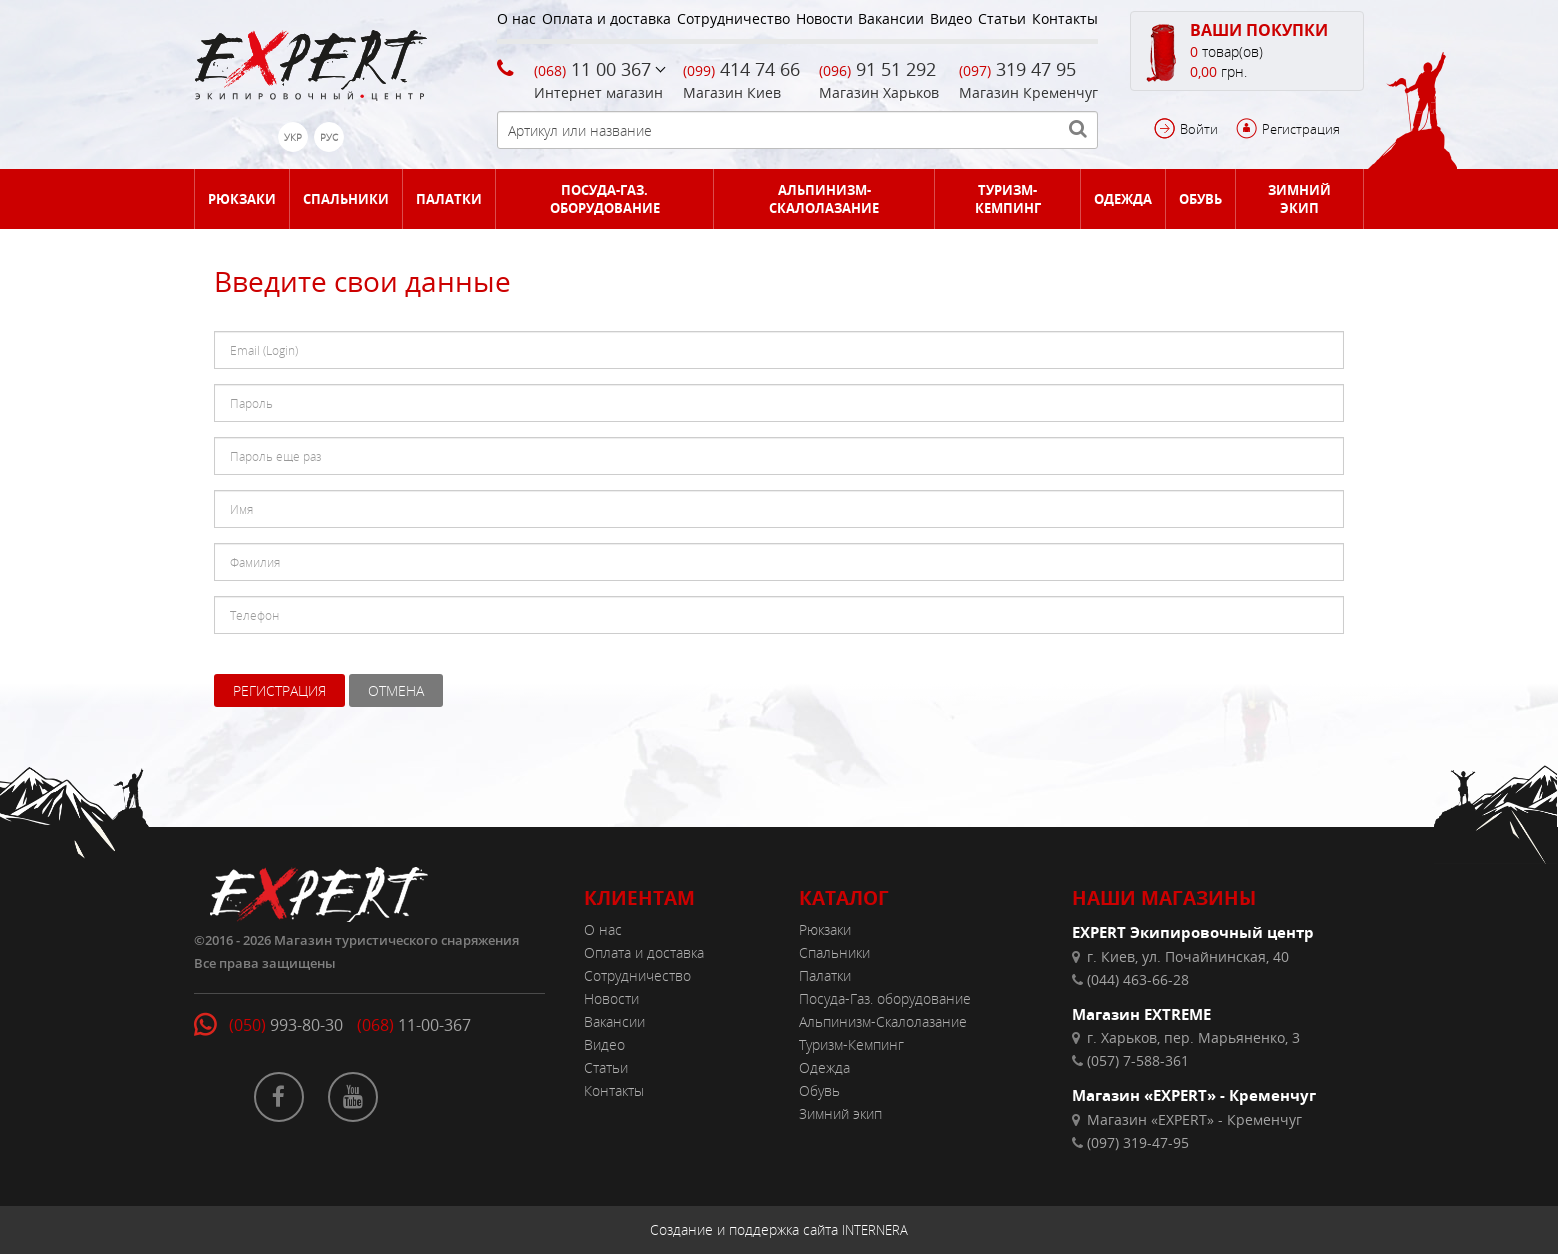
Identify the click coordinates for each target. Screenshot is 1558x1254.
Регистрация (1301, 129)
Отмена (396, 690)
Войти (1199, 129)
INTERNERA (875, 1230)
